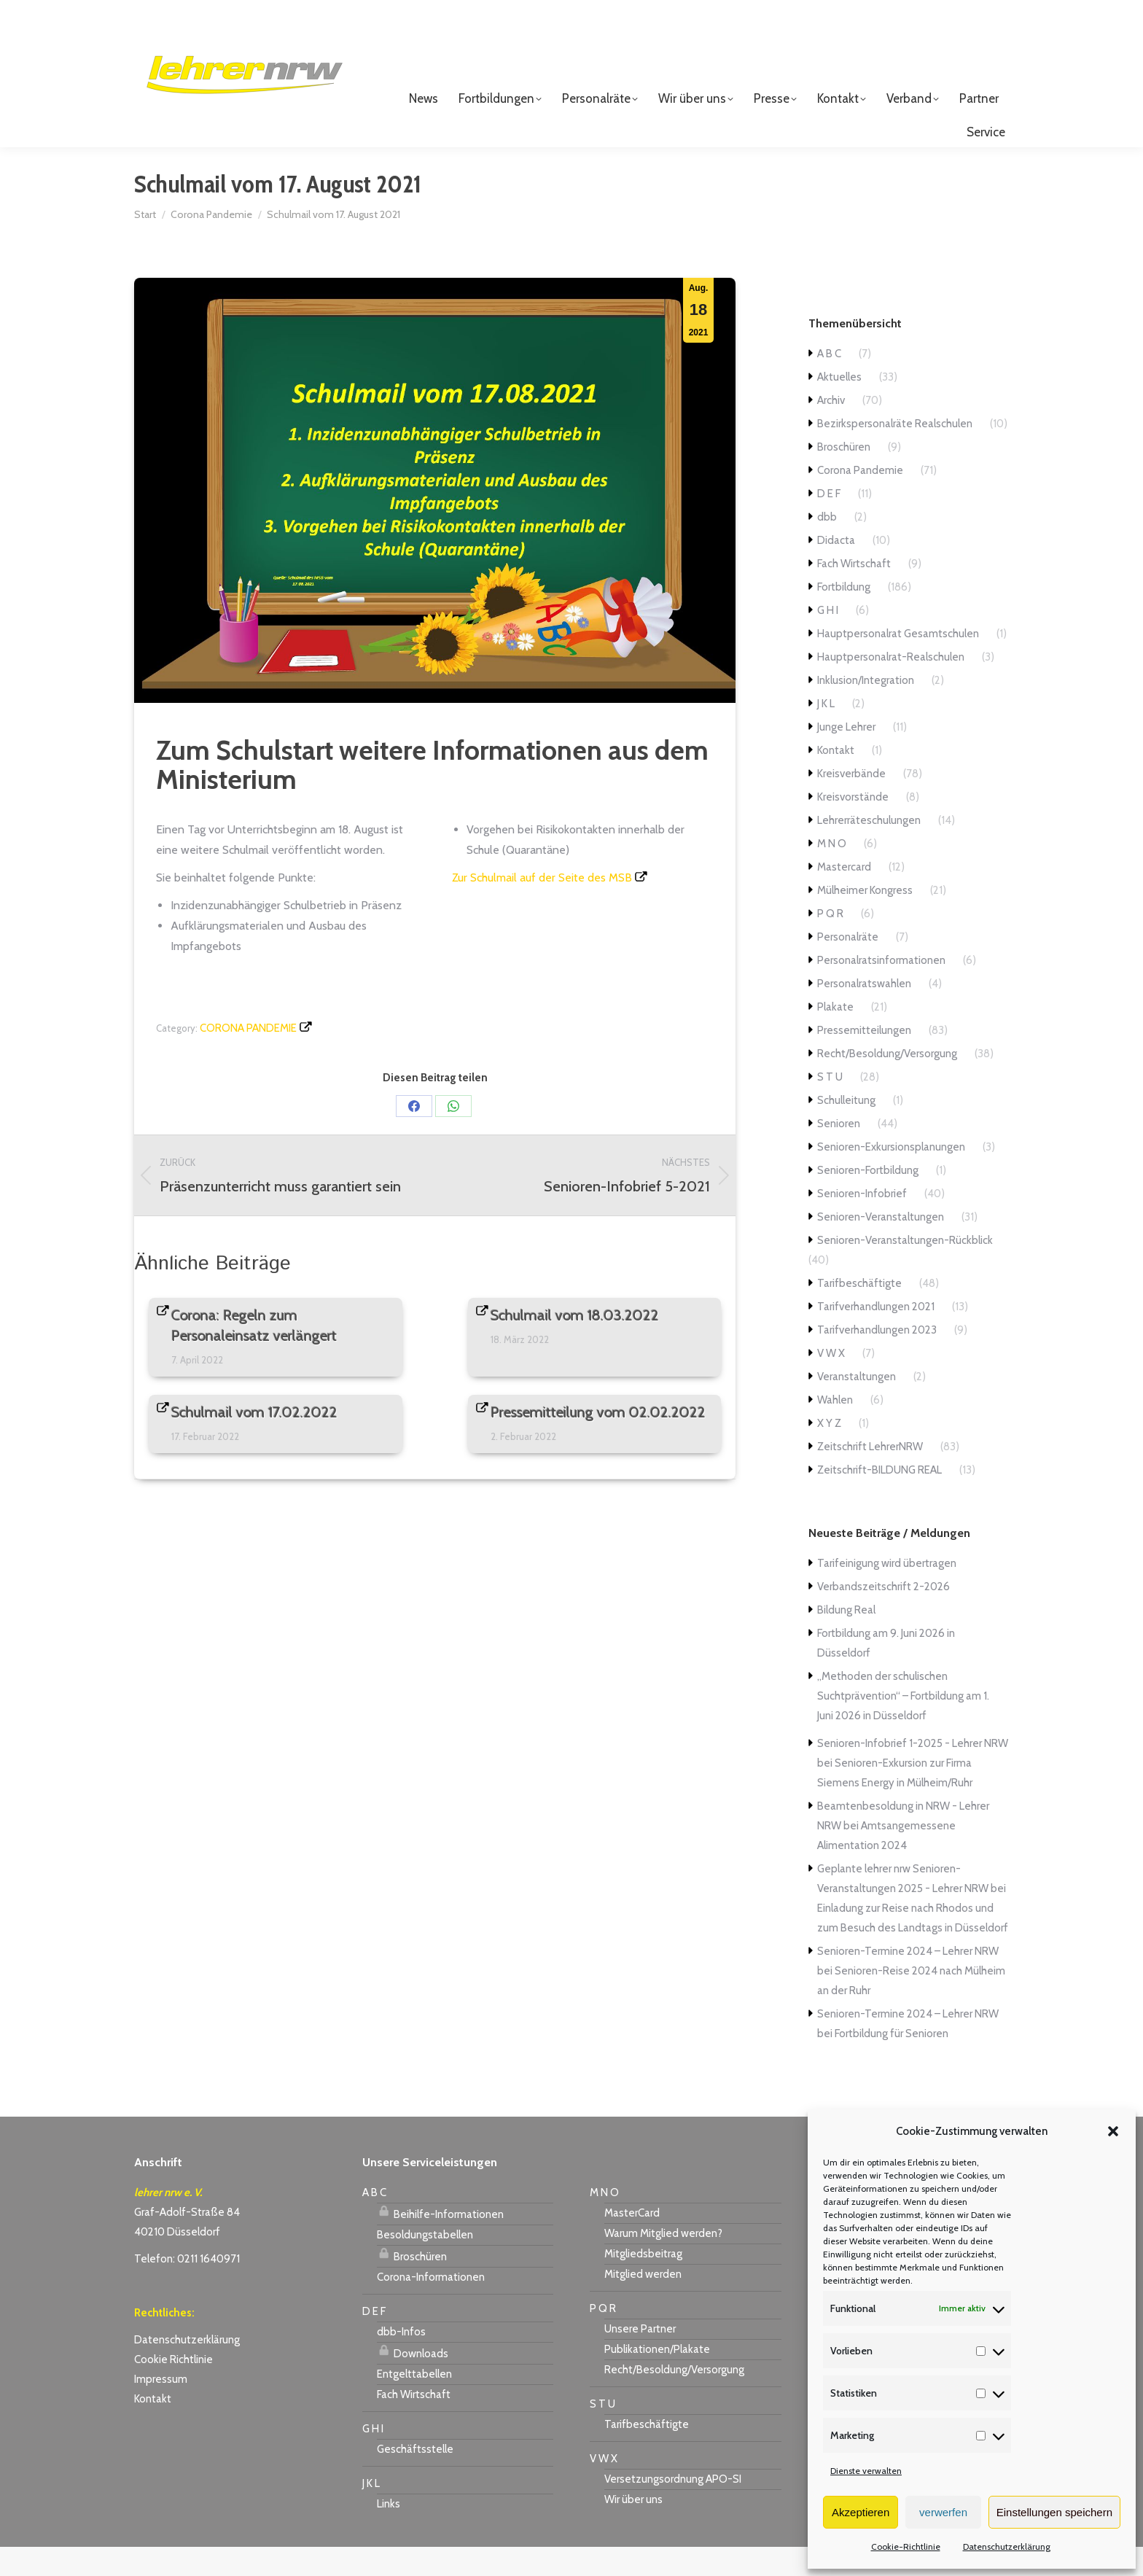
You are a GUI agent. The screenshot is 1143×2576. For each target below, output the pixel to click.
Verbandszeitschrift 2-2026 (883, 1615)
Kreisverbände (851, 802)
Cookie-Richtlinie (905, 2546)
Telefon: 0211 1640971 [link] (187, 2288)
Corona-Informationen (431, 2306)
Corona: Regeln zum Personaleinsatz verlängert (254, 1355)
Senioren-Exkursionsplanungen (891, 1176)
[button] (1113, 2131)
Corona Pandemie (248, 1057)
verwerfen (943, 2512)
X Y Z (829, 1452)
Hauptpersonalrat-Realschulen (890, 686)
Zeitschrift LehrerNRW (870, 1475)
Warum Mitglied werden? (663, 2262)
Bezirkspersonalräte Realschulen (894, 452)
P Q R (830, 942)
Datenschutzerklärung (1006, 2546)
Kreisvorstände (853, 826)
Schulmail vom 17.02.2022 (254, 1441)
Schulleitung (846, 1129)
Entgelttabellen (414, 2403)
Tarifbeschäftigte (859, 1312)
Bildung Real (846, 1639)
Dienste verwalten (866, 2470)
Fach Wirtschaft (854, 592)
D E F (828, 522)
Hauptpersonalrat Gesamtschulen (898, 662)
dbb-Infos (401, 2360)
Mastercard (844, 896)
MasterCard (632, 2242)
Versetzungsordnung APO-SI (672, 2508)
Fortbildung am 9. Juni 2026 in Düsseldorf (886, 1672)
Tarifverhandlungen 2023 (877, 1359)
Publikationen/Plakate (657, 2378)
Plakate (835, 1036)
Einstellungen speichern (1054, 2512)
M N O (831, 872)
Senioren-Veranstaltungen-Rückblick (905, 1269)
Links (388, 2533)
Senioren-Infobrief (862, 1222)
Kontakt (835, 779)
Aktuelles (839, 406)
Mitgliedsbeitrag (643, 2282)
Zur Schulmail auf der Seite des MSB (542, 907)
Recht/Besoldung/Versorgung (887, 1082)
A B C (829, 382)
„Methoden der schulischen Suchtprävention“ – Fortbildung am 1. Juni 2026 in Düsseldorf (903, 1725)
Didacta (836, 569)
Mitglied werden (643, 2303)
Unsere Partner (640, 2358)
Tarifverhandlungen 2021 (876, 1335)
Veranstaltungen (856, 1405)
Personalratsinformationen (881, 989)
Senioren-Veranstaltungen (880, 1246)
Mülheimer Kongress (865, 919)
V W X (831, 1382)
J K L (826, 732)
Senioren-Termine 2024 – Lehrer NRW (908, 1980)
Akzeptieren (860, 2512)
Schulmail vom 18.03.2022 (575, 1344)
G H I (827, 639)
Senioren (838, 1152)
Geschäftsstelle (415, 2478)
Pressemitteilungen (864, 1059)
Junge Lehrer (846, 756)
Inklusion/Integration (865, 709)
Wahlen (835, 1429)
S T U (830, 1106)
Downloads (412, 2380)
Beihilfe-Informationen (440, 2241)
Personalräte (847, 966)
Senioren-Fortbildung (867, 1199)
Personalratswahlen (864, 1012)
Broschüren (843, 476)
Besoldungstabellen (425, 2263)
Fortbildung (843, 616)
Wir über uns (633, 2528)
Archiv (831, 429)
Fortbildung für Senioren (891, 2062)
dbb (827, 546)
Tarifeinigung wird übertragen (886, 1592)
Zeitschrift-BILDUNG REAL (879, 1499)
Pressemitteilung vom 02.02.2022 (598, 1441)
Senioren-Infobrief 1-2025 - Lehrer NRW (912, 1772)
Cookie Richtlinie (173, 2388)
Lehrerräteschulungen (869, 849)
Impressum (160, 2408)
